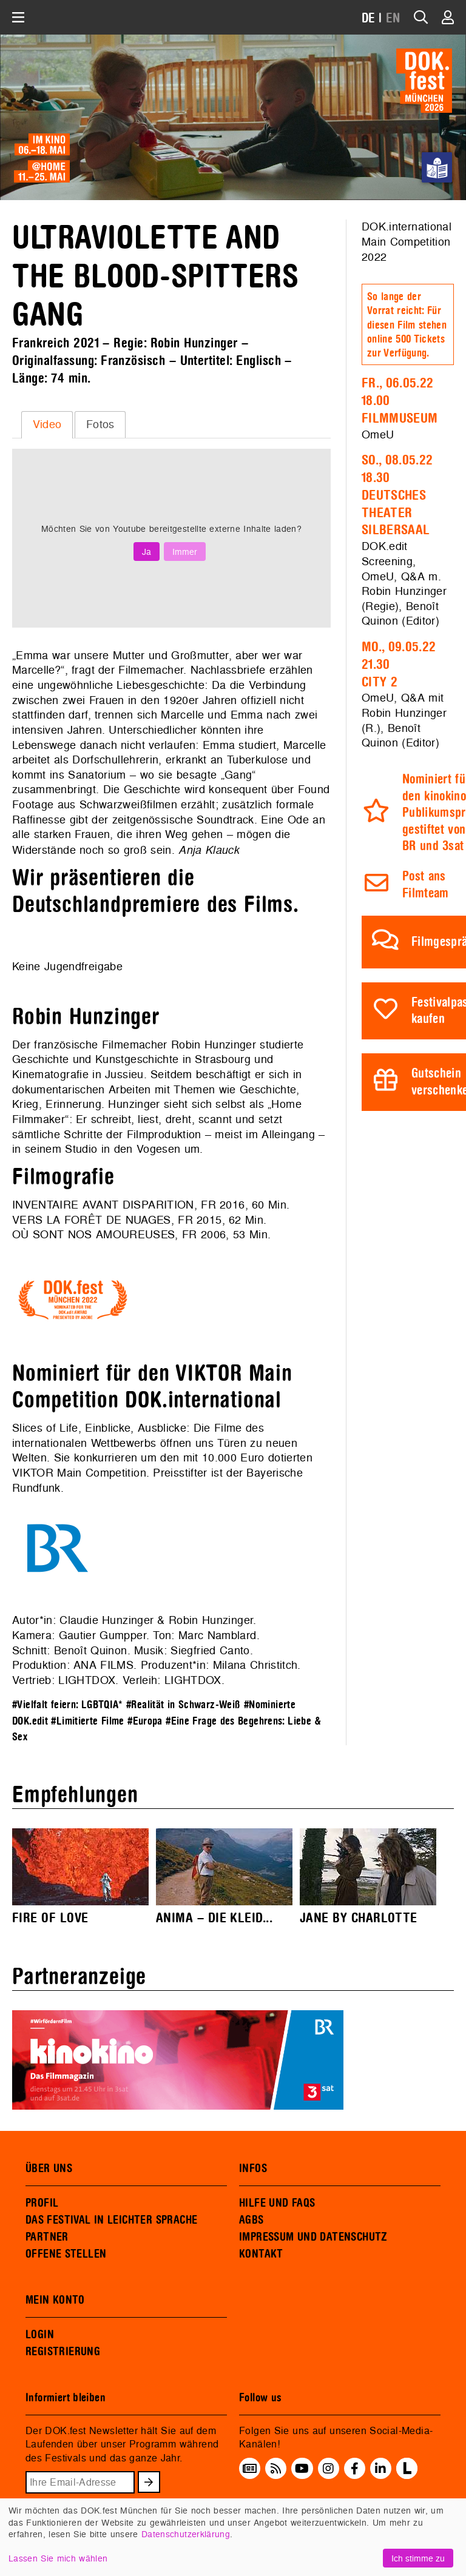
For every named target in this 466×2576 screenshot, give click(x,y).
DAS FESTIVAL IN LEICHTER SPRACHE (111, 2220)
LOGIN (39, 2335)
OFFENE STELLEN (65, 2254)
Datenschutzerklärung (185, 2534)
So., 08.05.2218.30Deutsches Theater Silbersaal (397, 495)
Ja (146, 551)
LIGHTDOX (86, 1680)
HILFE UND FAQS (277, 2203)
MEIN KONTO (55, 2300)
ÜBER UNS (48, 2168)
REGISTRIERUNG (62, 2352)
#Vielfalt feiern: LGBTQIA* (67, 1705)
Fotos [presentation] (100, 424)
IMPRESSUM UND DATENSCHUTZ (313, 2237)
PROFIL (41, 2203)
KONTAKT (261, 2254)
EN (393, 18)
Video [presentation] (47, 424)
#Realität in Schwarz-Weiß (183, 1705)
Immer (184, 551)
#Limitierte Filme (87, 1721)
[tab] (47, 424)
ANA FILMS (103, 1664)
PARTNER (47, 2237)
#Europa (145, 1721)
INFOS (253, 2168)
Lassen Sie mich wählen (57, 2558)
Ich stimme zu (418, 2558)
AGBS (251, 2220)
